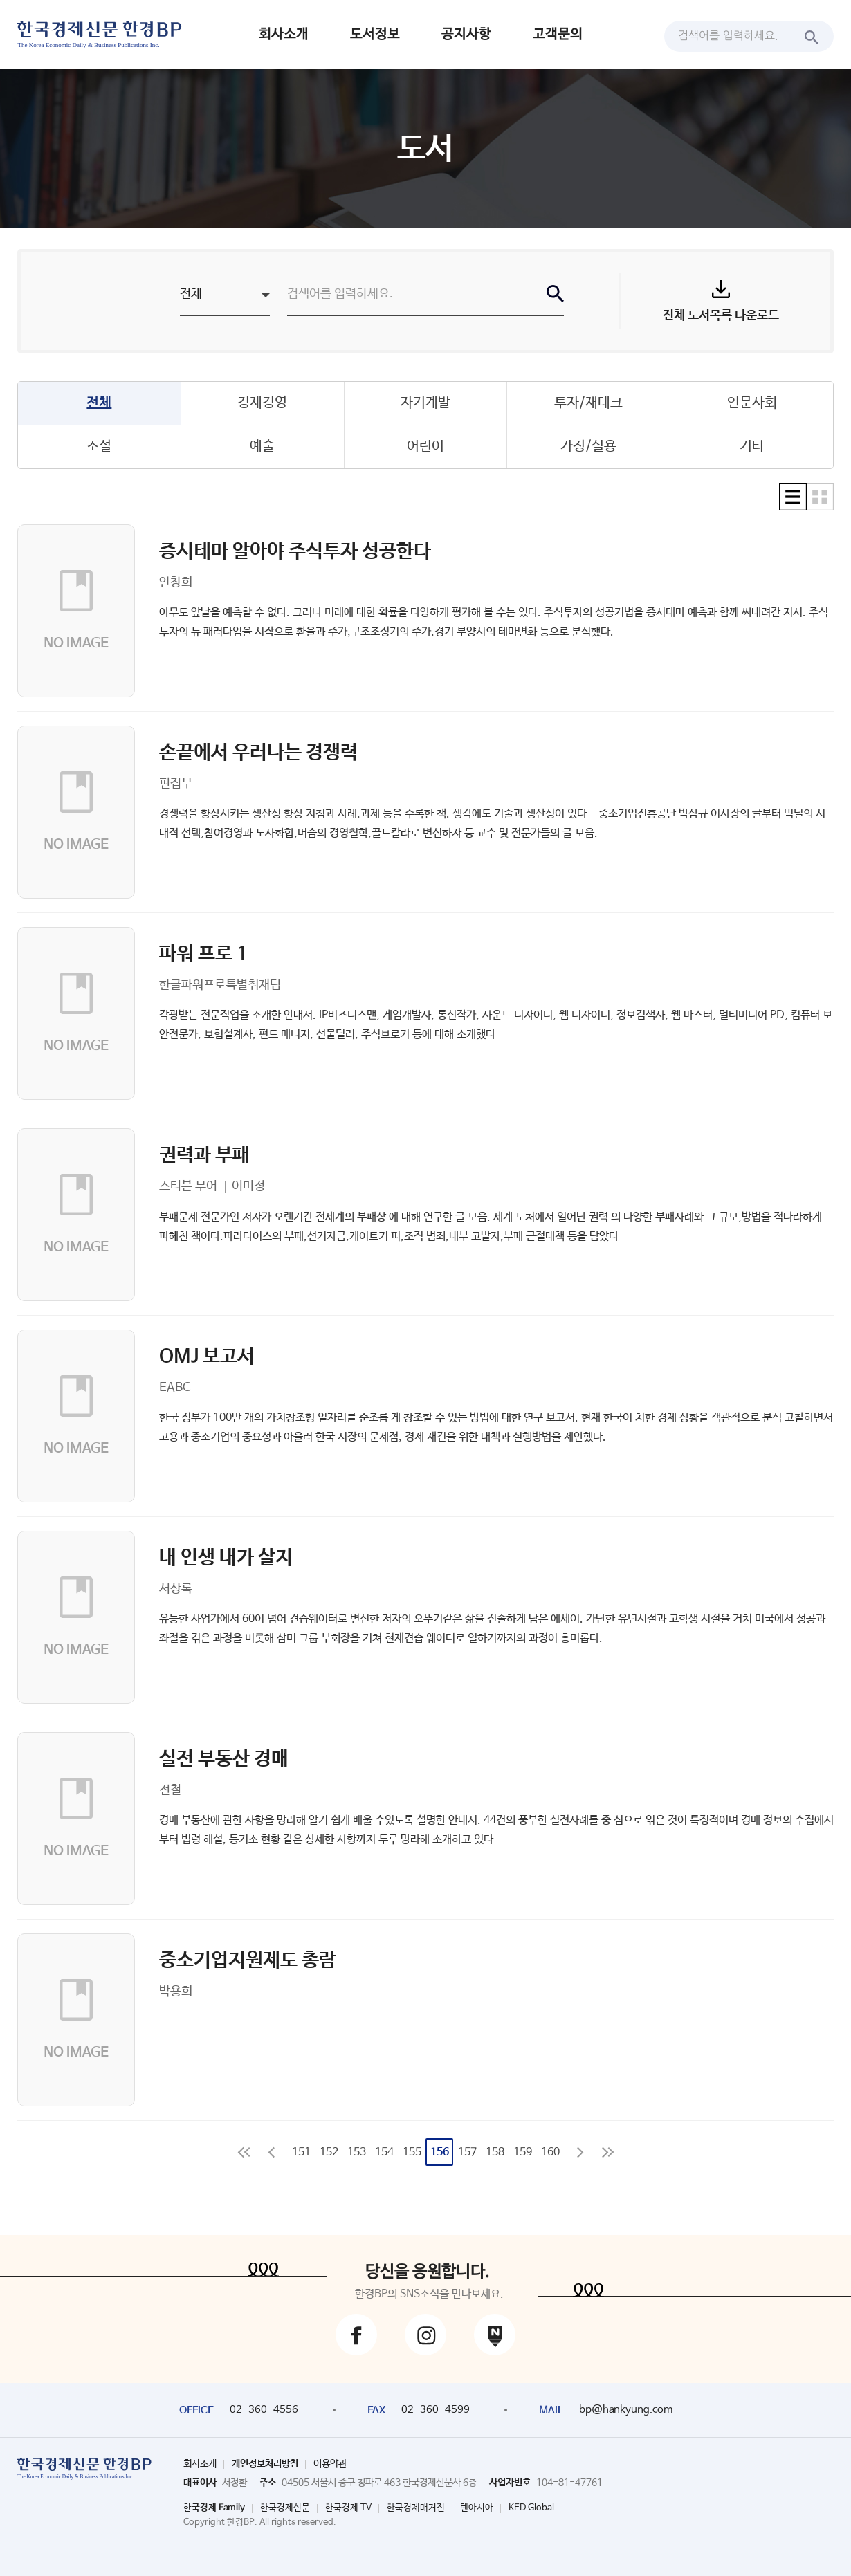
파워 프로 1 (203, 954)
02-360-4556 (264, 2410)
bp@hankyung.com (625, 2410)
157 (467, 2152)
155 (412, 2152)
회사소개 (284, 34)
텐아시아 (476, 2508)
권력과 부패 (204, 1155)
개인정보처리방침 (265, 2463)
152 (329, 2152)
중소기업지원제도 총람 (247, 1960)
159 (522, 2152)
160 (550, 2152)
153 (356, 2152)
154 (384, 2152)
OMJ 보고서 (207, 1356)
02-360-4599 (435, 2410)
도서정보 (375, 34)
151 (301, 2152)
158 (495, 2152)
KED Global (531, 2508)
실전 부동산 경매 (224, 1759)
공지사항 (466, 34)
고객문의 (558, 34)
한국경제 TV (348, 2508)
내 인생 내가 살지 (226, 1558)
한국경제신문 (285, 2508)
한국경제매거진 (416, 2508)
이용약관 (330, 2463)
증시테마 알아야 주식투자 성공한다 (295, 551)
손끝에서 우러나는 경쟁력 (258, 753)
